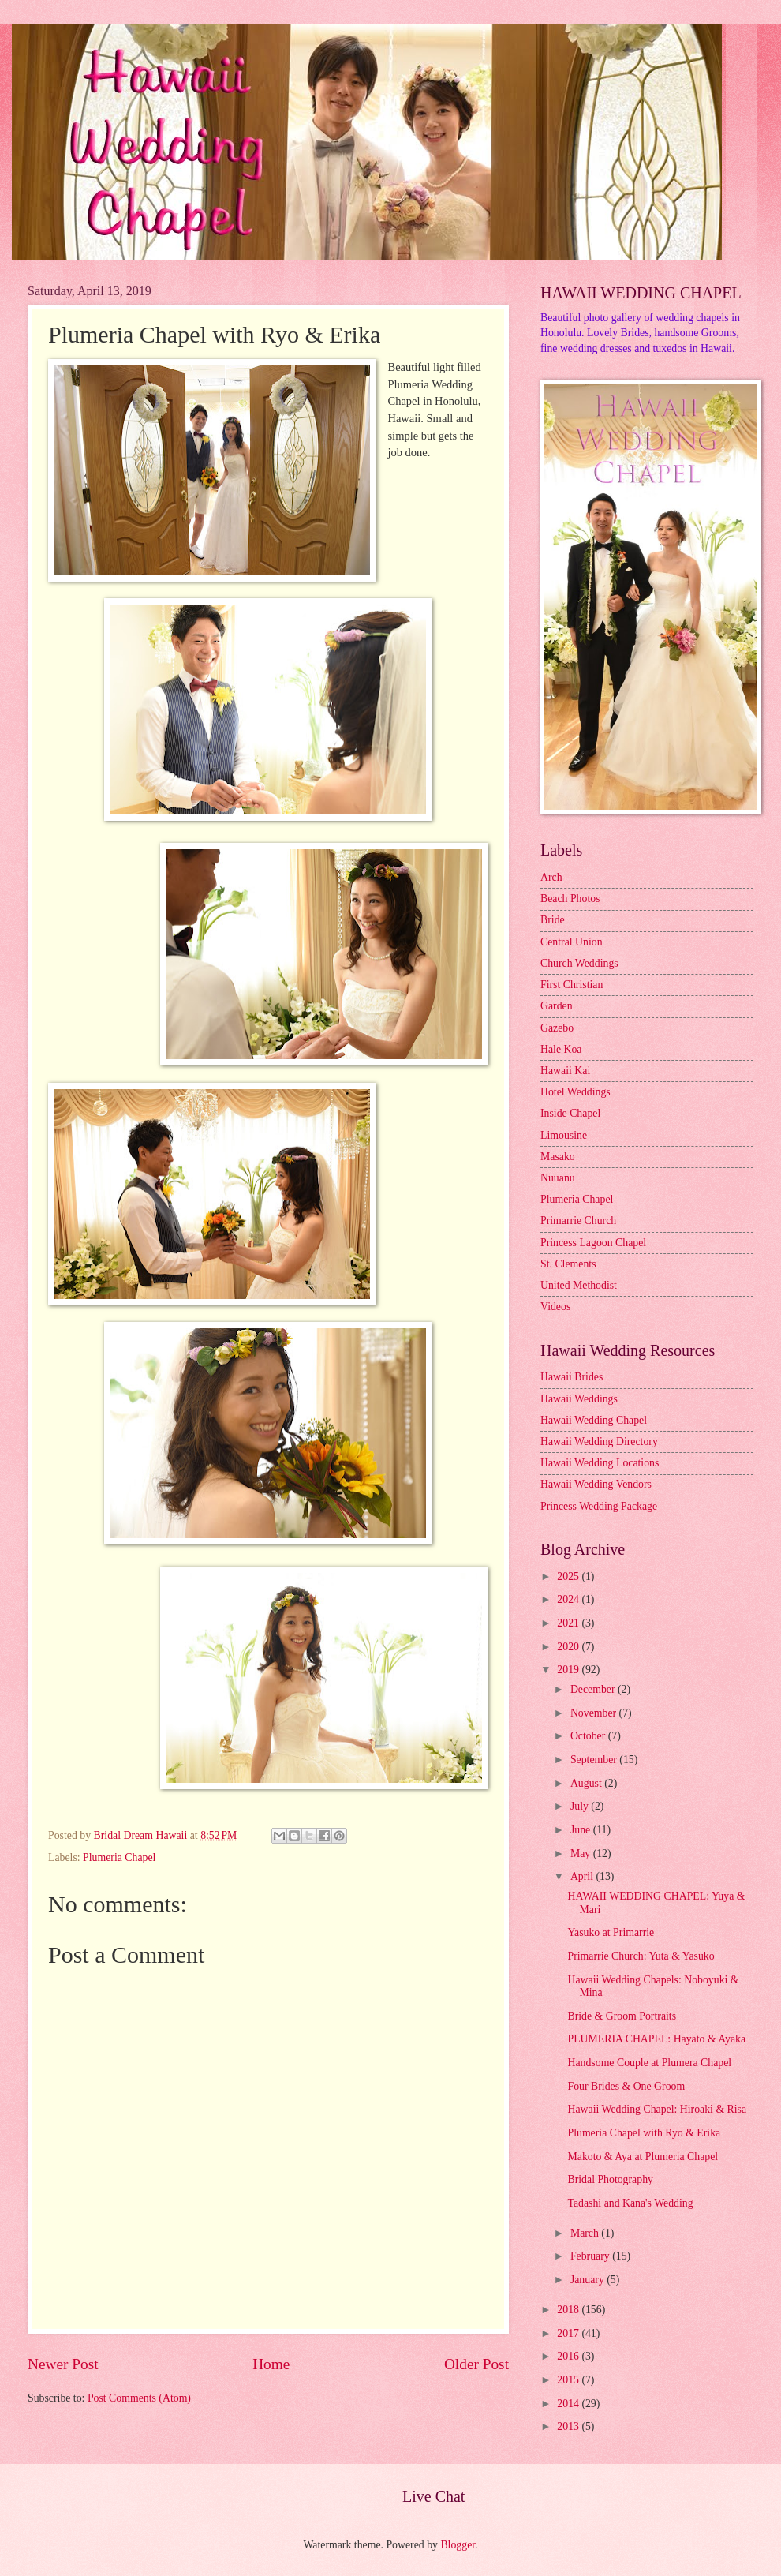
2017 (569, 2333)
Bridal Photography (609, 2179)
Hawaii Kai (565, 1070)
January (588, 2280)
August (587, 1783)
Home (271, 2364)
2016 (569, 2356)
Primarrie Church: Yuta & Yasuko (640, 1956)
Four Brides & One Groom (626, 2086)
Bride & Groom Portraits (621, 2016)
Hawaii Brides (571, 1377)
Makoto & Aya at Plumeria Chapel (642, 2156)
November (594, 1713)
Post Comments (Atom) (139, 2398)
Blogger (457, 2545)
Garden (556, 1006)
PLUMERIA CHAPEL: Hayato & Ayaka (656, 2039)
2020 (569, 1647)
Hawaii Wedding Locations (599, 1463)
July (580, 1806)
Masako (557, 1157)
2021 (569, 1623)
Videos (555, 1306)
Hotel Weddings (575, 1092)
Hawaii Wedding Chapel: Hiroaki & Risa (656, 2109)
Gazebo (557, 1028)
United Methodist (578, 1285)
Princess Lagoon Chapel (593, 1243)
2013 (569, 2426)
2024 (569, 1599)
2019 (569, 1670)
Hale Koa (560, 1049)
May (581, 1853)
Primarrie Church (578, 1220)
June (581, 1830)
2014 (569, 2403)
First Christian (571, 984)
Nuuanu (557, 1178)
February (591, 2256)
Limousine (563, 1135)
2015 (569, 2380)
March (585, 2233)
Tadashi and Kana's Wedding (630, 2203)
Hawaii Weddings (579, 1399)
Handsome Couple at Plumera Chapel (649, 2063)
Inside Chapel (570, 1113)
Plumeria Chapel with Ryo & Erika (643, 2133)
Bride (552, 920)
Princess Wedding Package (598, 1506)
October (589, 1736)
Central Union (571, 942)
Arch (551, 877)
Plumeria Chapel (119, 1857)
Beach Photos (570, 898)
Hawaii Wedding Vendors (596, 1484)
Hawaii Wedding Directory (599, 1441)
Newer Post (63, 2364)
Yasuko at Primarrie (610, 1932)
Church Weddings (579, 963)
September (594, 1759)
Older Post (476, 2364)
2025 (569, 1576)
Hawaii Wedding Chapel (593, 1420)
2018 (569, 2310)
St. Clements (568, 1264)
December (594, 1689)
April (583, 1876)
